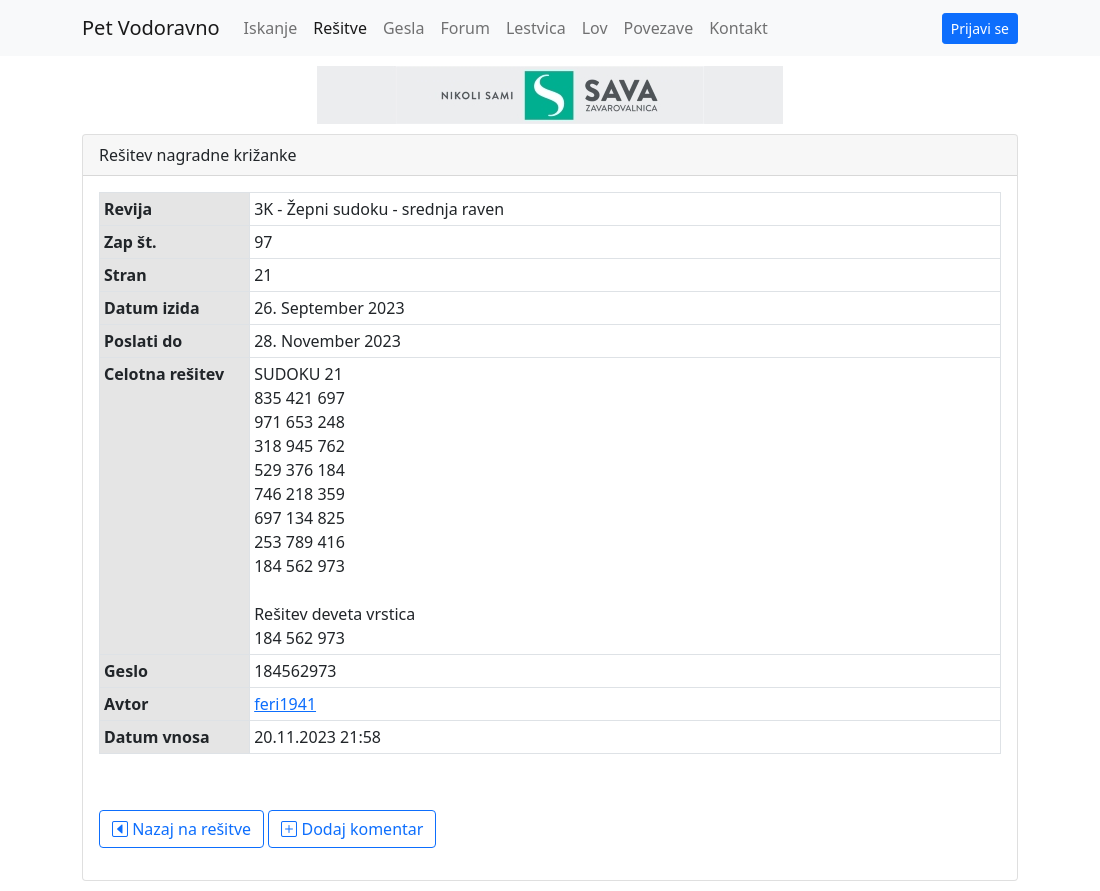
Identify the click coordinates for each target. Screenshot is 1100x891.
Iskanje (271, 28)
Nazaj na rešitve (181, 829)
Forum (464, 28)
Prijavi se (980, 28)
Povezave (659, 28)
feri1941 (285, 704)
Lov (595, 28)
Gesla (403, 28)
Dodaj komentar (352, 829)
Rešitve (340, 28)
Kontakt (738, 28)
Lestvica (536, 28)
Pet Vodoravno (151, 27)
